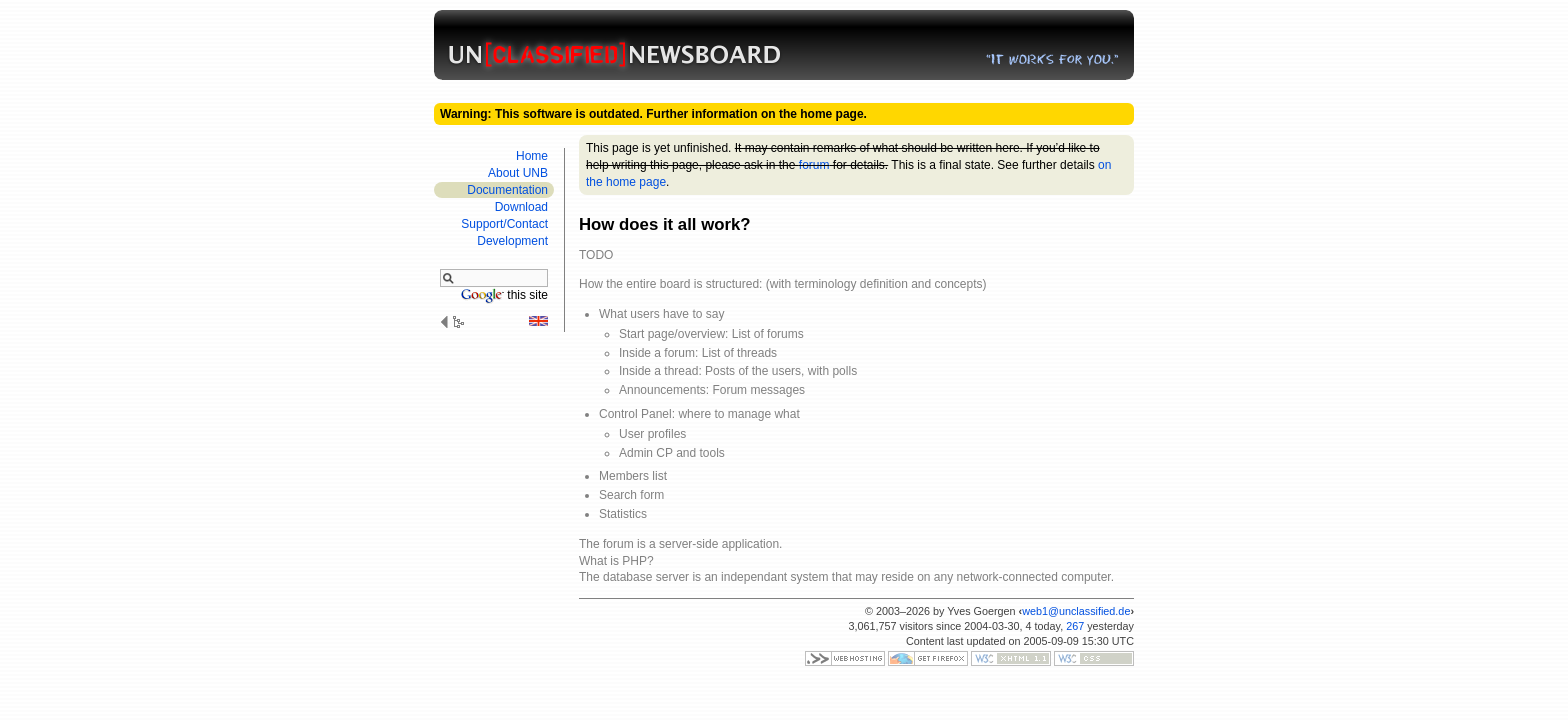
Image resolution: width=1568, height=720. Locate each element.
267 (1075, 626)
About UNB (518, 173)
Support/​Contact (504, 224)
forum (814, 165)
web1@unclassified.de (1076, 611)
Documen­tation (507, 190)
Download (521, 207)
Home (532, 156)
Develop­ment (512, 241)
